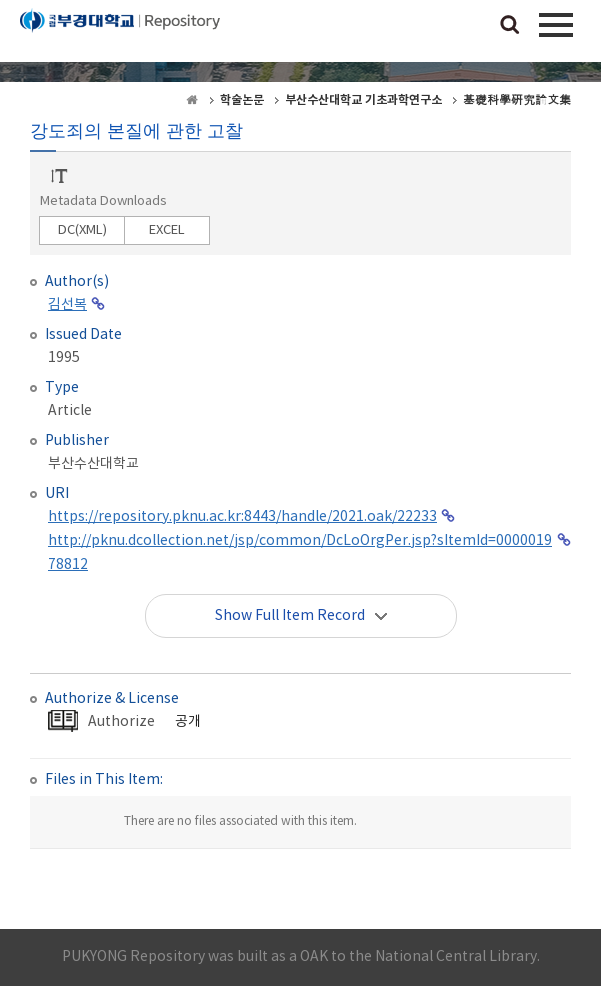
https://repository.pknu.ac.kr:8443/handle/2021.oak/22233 (242, 517)
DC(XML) (82, 230)
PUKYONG (120, 35)
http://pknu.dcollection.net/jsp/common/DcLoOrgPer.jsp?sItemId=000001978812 (300, 553)
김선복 (67, 305)
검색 (510, 26)
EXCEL (167, 230)
